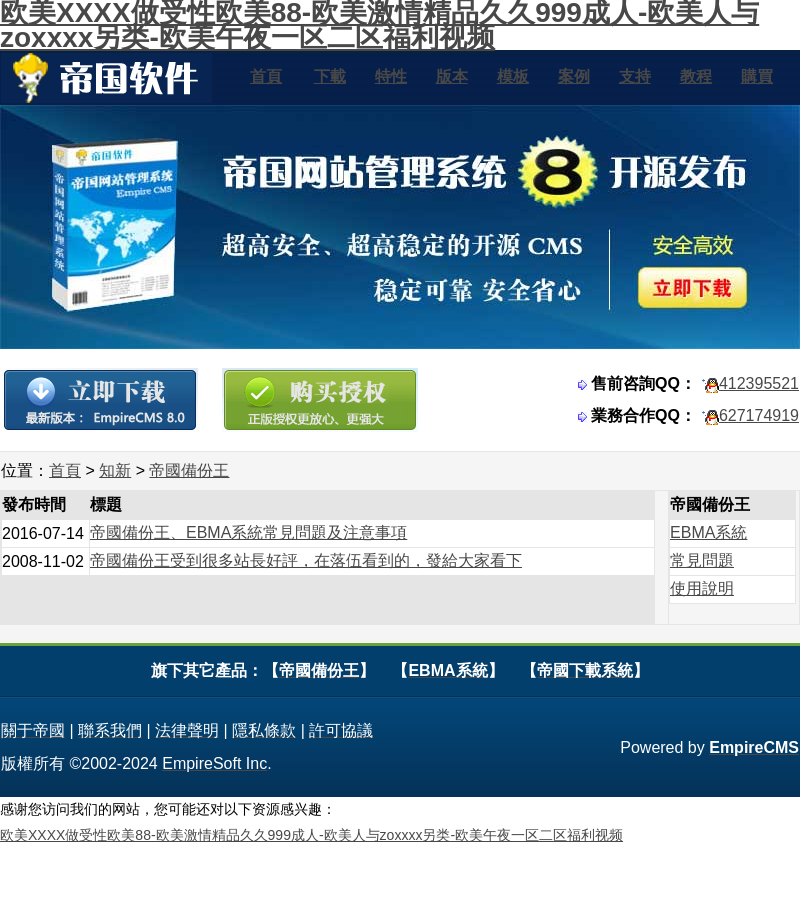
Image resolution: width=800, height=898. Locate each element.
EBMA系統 (708, 532)
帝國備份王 (189, 470)
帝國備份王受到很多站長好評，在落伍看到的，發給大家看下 (306, 560)
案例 (574, 76)
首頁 (266, 76)
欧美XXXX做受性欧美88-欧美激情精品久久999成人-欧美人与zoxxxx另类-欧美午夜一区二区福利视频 (311, 835)
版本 (452, 76)
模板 (513, 76)
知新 (115, 470)
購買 (757, 76)
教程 (696, 76)
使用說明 (702, 588)
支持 (635, 76)
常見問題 (702, 560)
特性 (391, 76)
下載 (330, 76)
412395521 (759, 383)
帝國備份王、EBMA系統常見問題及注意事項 (248, 532)
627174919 (759, 415)
